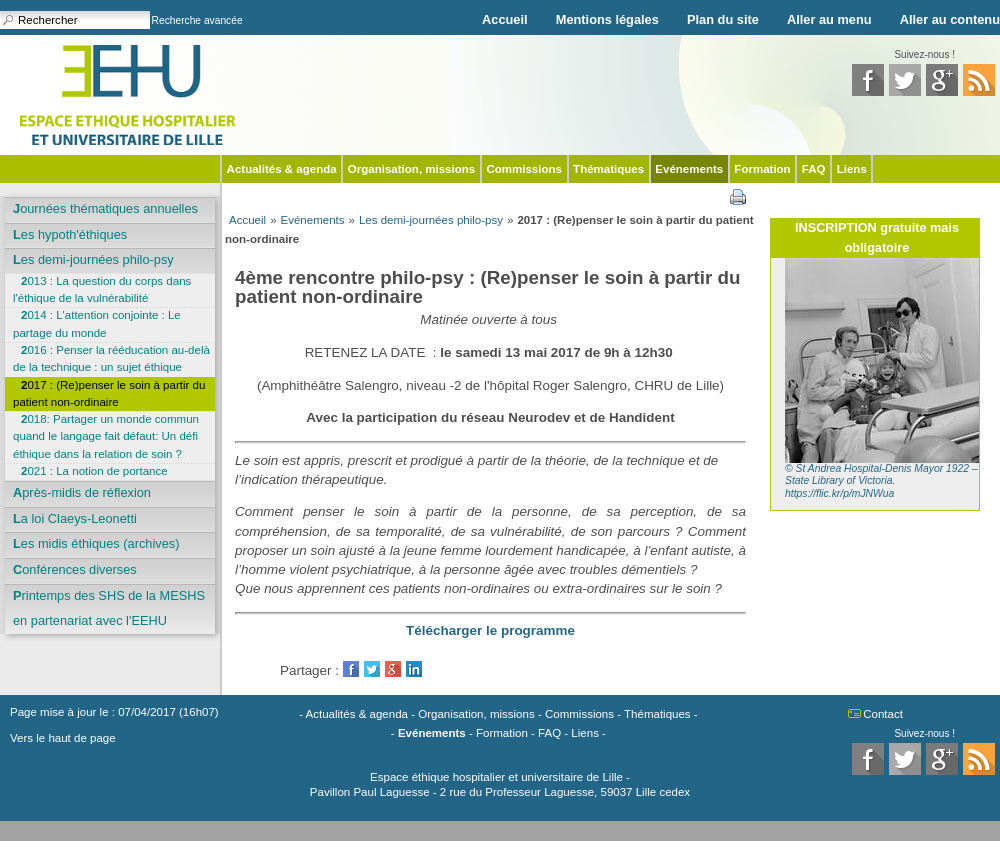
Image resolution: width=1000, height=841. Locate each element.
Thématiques (608, 169)
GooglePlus (393, 669)
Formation (762, 169)
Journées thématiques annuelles (105, 208)
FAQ (814, 169)
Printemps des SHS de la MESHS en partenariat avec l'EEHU (109, 608)
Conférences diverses (75, 569)
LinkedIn (414, 669)
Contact (883, 714)
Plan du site (723, 19)
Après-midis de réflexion (82, 492)
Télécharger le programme (490, 630)
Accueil (505, 19)
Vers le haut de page (63, 738)
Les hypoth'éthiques (70, 234)
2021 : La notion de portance (94, 471)
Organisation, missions (411, 169)
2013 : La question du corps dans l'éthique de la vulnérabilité (102, 289)
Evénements (689, 169)
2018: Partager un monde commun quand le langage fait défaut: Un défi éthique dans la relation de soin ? (106, 436)
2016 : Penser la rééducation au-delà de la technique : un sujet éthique (111, 358)
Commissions (524, 169)
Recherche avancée (197, 20)
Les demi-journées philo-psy (93, 259)
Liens (852, 169)
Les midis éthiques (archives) (96, 543)
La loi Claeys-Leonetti (75, 518)
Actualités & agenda (282, 169)
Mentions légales (607, 19)
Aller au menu (829, 19)
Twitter (372, 669)
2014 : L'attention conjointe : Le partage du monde (97, 323)
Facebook (351, 669)
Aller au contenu (950, 19)
